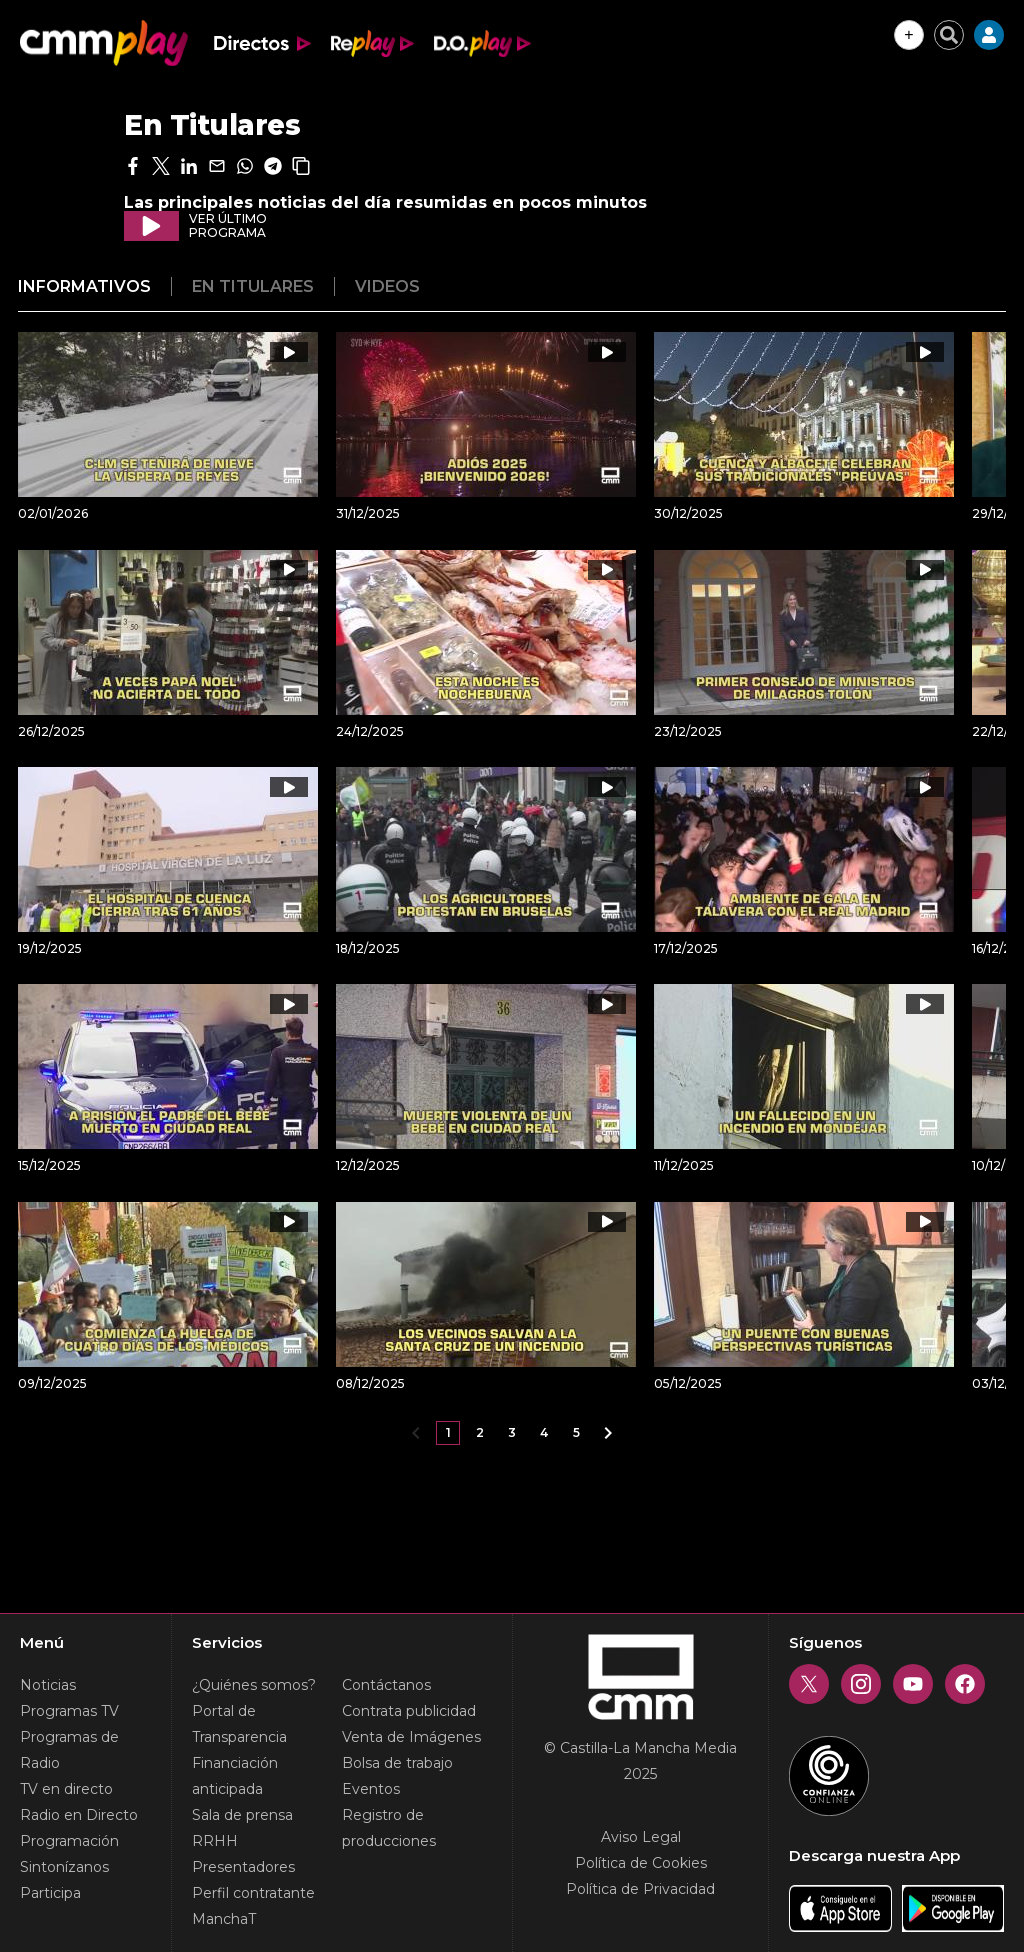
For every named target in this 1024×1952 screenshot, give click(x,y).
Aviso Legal (641, 1837)
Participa (50, 1893)
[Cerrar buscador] (949, 35)
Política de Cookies (641, 1863)
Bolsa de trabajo (397, 1763)
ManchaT (224, 1919)
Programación (69, 1841)
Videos (387, 286)
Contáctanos (386, 1685)
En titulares (253, 286)
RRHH (215, 1841)
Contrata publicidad (409, 1711)
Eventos (371, 1789)
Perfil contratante (253, 1893)
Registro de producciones (389, 1828)
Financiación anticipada (235, 1776)
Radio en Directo (79, 1815)
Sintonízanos (64, 1867)
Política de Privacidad (640, 1889)
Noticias (48, 1685)
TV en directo (66, 1789)
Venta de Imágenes (411, 1737)
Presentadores (243, 1867)
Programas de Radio (69, 1750)
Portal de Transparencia (239, 1724)
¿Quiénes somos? (254, 1685)
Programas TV (69, 1711)
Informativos (84, 286)
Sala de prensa (242, 1815)
